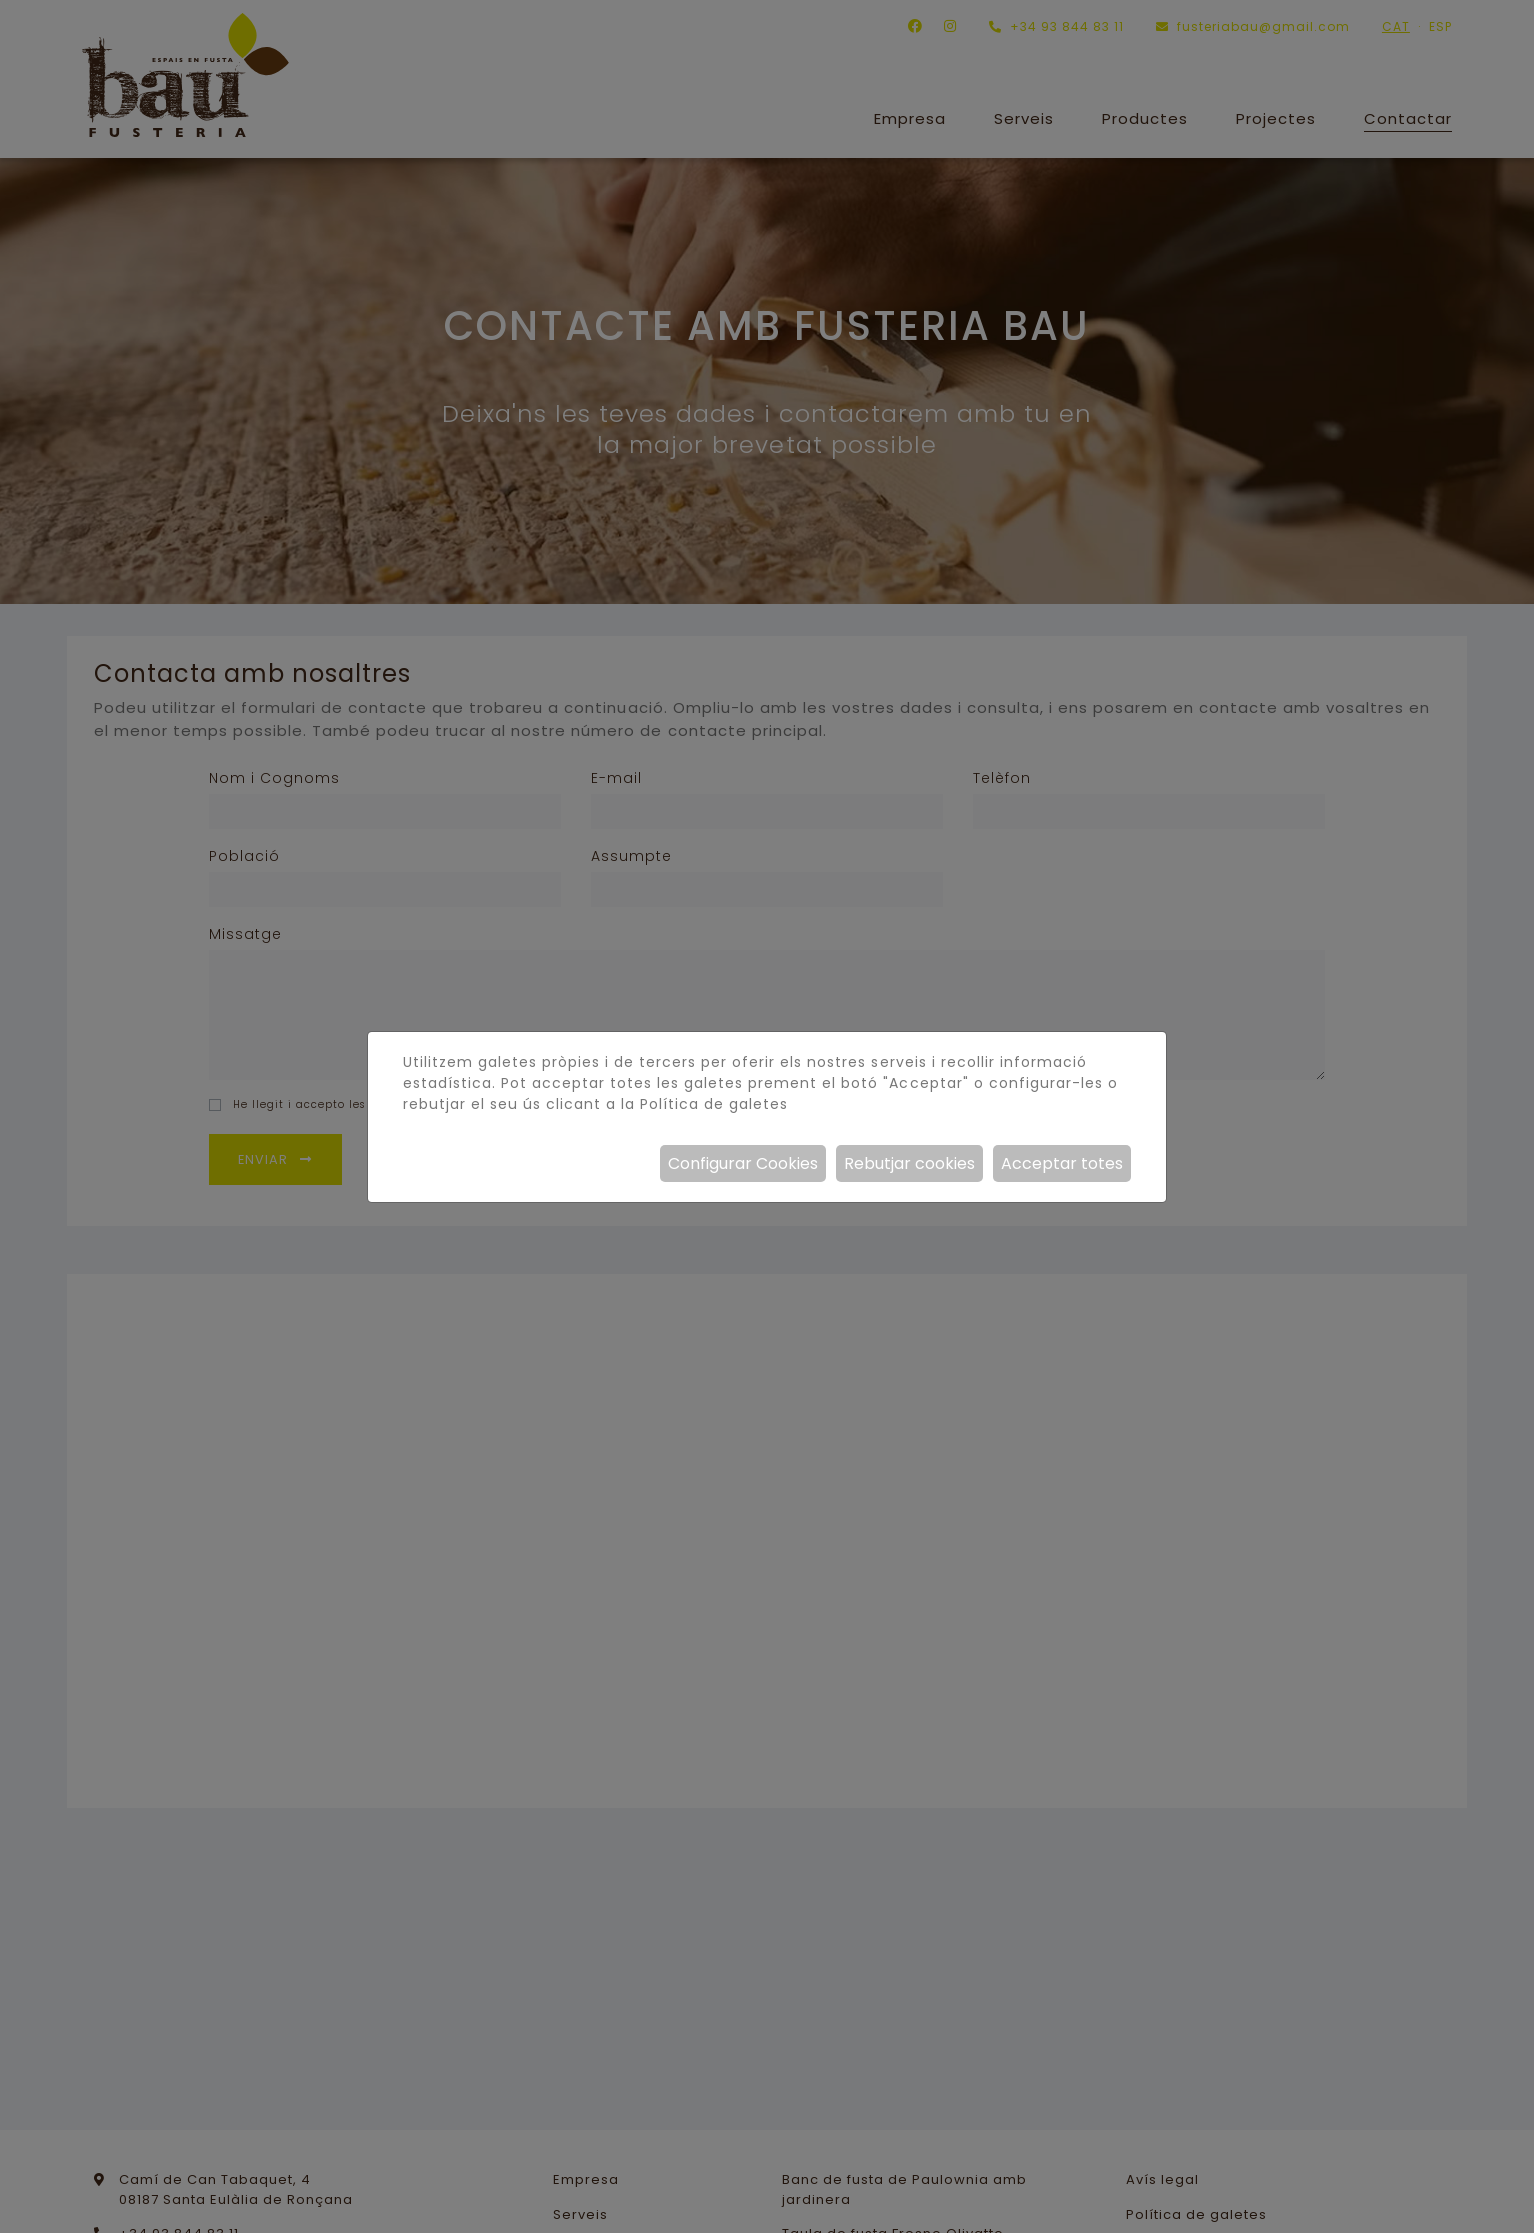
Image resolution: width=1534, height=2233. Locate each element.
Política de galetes (714, 1104)
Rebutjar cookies (909, 1163)
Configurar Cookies (743, 1163)
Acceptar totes (1062, 1163)
